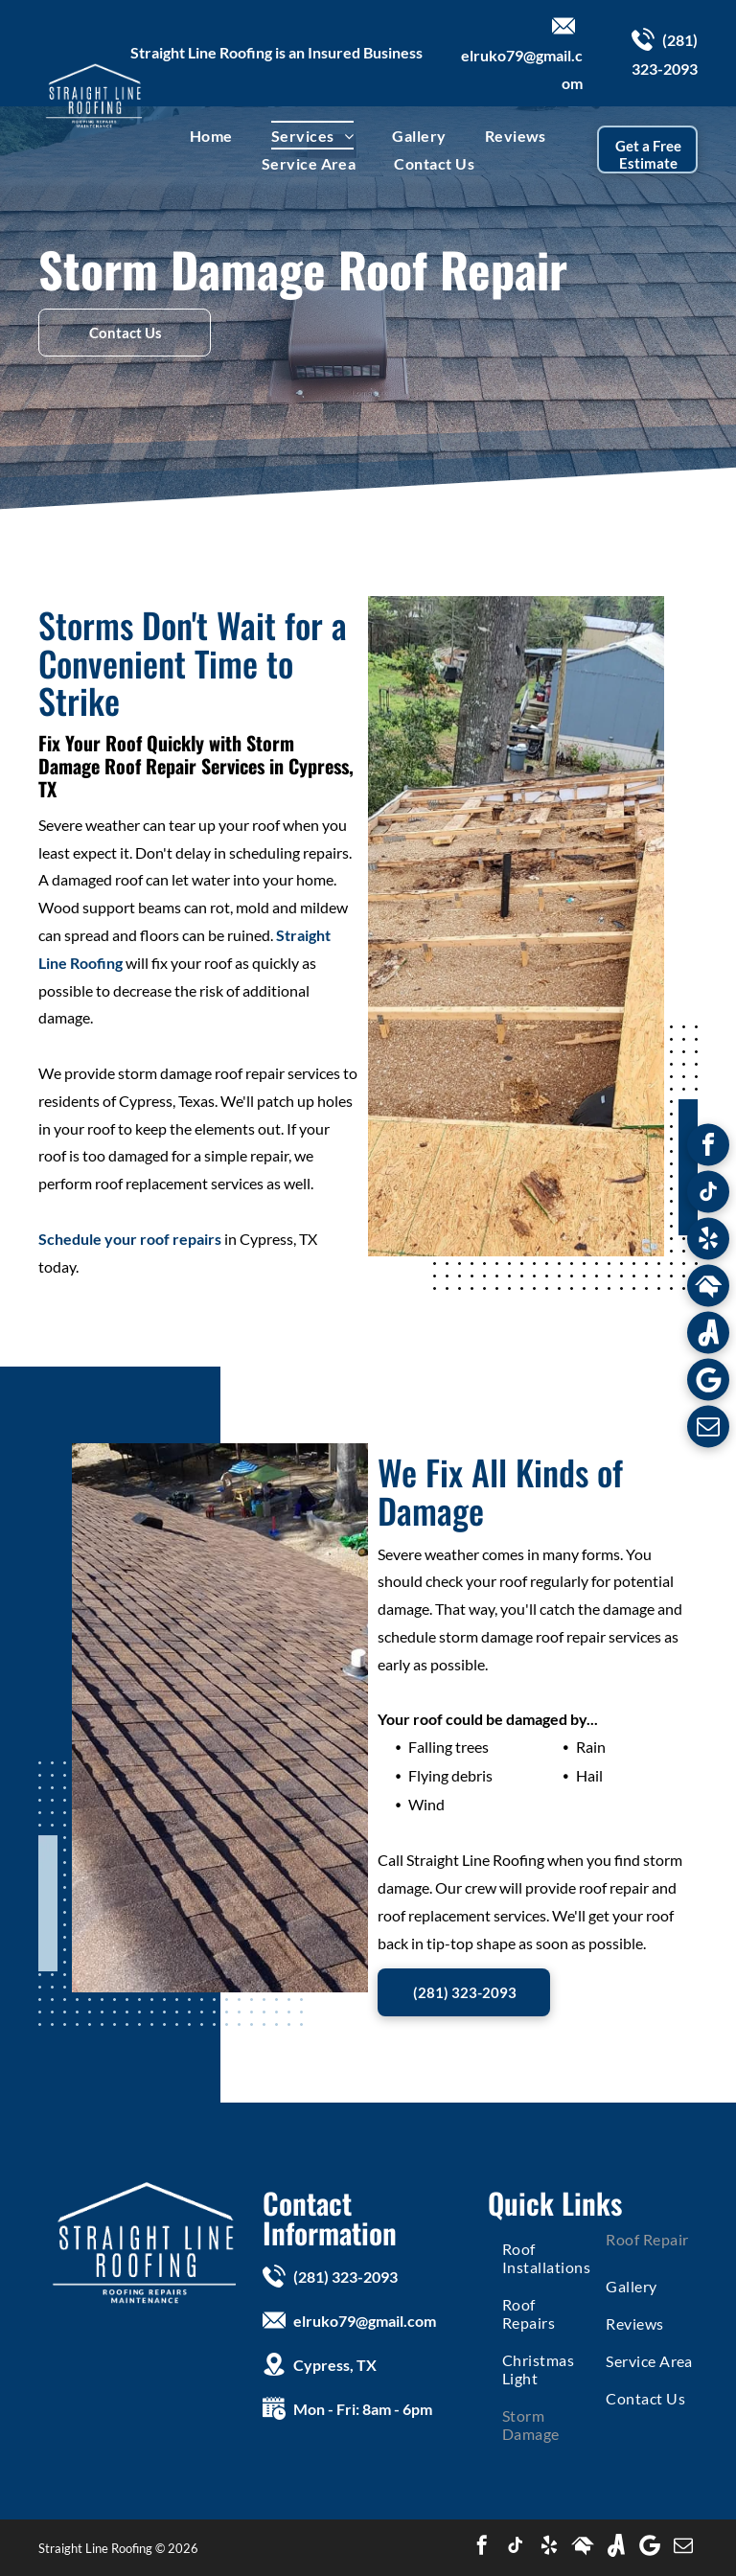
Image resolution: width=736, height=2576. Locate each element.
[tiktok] (708, 1194)
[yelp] (708, 1241)
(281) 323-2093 (345, 2276)
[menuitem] (211, 135)
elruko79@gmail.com (364, 2321)
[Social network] (708, 1288)
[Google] (708, 1382)
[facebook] (708, 1147)
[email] (708, 1429)
